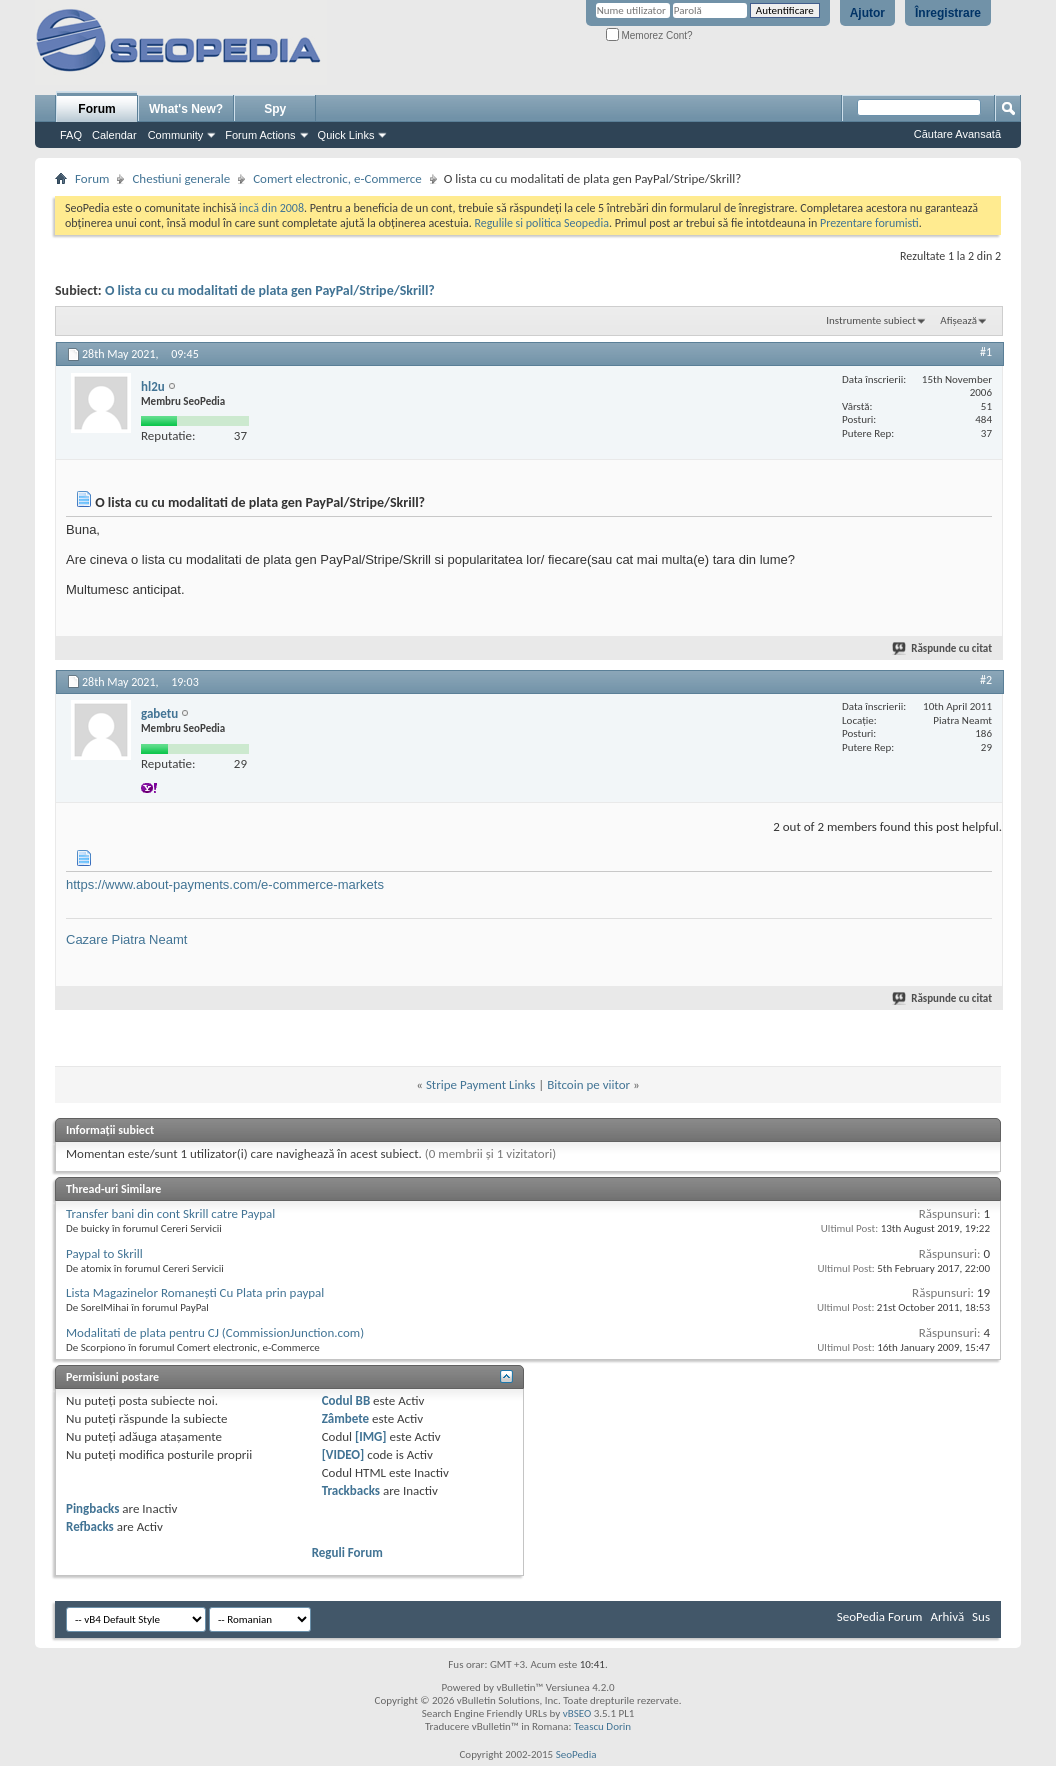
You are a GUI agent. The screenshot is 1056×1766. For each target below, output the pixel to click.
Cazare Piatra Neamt (126, 939)
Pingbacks (92, 1508)
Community (176, 135)
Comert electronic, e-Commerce (337, 178)
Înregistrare (948, 13)
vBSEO (577, 1713)
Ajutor (867, 13)
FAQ (71, 135)
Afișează (958, 320)
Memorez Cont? (649, 35)
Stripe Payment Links (480, 1084)
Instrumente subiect (871, 320)
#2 (986, 680)
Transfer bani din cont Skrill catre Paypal (170, 1213)
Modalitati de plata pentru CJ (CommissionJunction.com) (215, 1332)
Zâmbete (345, 1418)
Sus (981, 1616)
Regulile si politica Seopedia (541, 223)
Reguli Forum (347, 1552)
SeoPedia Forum (880, 1616)
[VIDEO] (343, 1454)
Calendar (114, 135)
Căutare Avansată (957, 134)
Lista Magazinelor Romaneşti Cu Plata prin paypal (195, 1292)
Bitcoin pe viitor (588, 1084)
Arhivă (947, 1616)
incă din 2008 (271, 208)
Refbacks (90, 1526)
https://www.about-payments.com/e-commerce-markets (225, 884)
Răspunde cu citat (943, 648)
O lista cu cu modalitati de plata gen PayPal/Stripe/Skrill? (270, 290)
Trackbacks (351, 1490)
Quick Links (346, 135)
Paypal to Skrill (104, 1253)
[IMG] (371, 1436)
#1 (986, 352)
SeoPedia (576, 1754)
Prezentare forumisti (869, 223)
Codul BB (346, 1400)
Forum (96, 109)
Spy (275, 109)
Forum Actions (260, 135)
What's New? (186, 109)
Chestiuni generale (181, 178)
